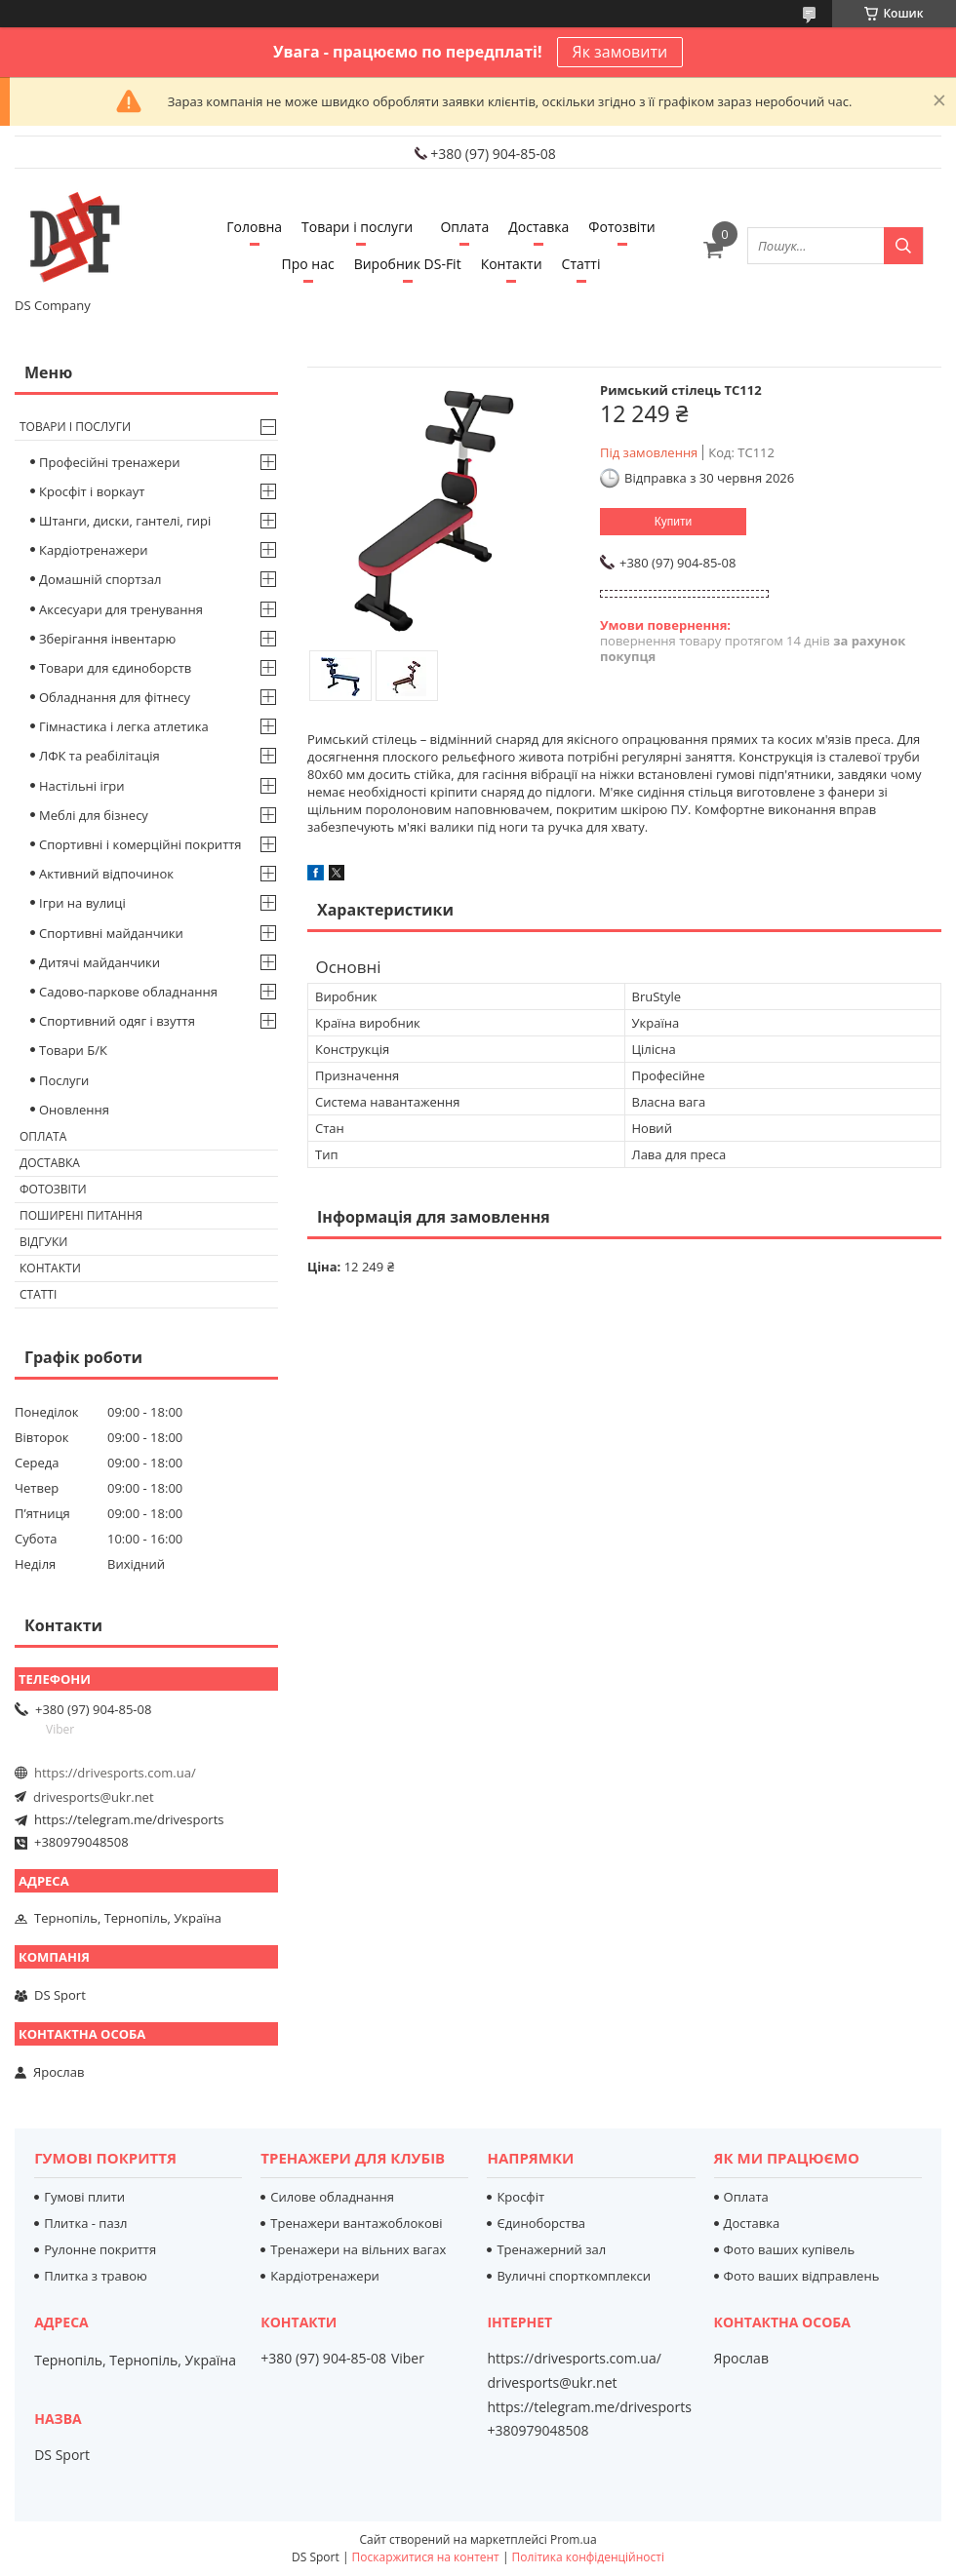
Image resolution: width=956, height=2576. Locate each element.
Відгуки (43, 1241)
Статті (581, 263)
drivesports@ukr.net (93, 1797)
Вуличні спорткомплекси (574, 2275)
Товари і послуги (357, 226)
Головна (254, 226)
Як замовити (620, 51)
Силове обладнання (332, 2196)
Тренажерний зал (551, 2249)
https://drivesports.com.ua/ (115, 1772)
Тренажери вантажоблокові (356, 2223)
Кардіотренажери (93, 550)
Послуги (64, 1080)
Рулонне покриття (100, 2249)
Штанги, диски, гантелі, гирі (125, 520)
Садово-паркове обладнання (128, 991)
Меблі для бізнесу (93, 815)
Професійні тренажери (109, 462)
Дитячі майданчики (99, 962)
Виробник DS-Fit (407, 263)
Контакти (511, 263)
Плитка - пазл (85, 2223)
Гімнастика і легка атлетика (124, 726)
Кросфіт (520, 2196)
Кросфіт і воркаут (91, 491)
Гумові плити (84, 2196)
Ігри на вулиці (82, 903)
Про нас (308, 263)
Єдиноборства (541, 2223)
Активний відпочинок (106, 873)
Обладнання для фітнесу (114, 697)
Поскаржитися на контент (425, 2557)
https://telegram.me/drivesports (128, 1819)
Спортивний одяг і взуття (117, 1021)
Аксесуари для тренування (121, 609)
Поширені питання (81, 1215)
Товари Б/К (73, 1050)
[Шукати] (903, 245)
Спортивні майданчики (111, 933)
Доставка (538, 226)
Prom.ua (573, 2539)
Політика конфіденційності (588, 2557)
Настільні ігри (82, 786)
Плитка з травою (95, 2275)
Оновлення (74, 1109)
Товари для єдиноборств (115, 668)
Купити (673, 521)
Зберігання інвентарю (107, 638)
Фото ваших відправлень (802, 2275)
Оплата (464, 226)
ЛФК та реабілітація (99, 755)
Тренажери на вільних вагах (358, 2249)
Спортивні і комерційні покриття (140, 844)
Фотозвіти (621, 226)
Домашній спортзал (100, 579)
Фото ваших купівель (790, 2249)
